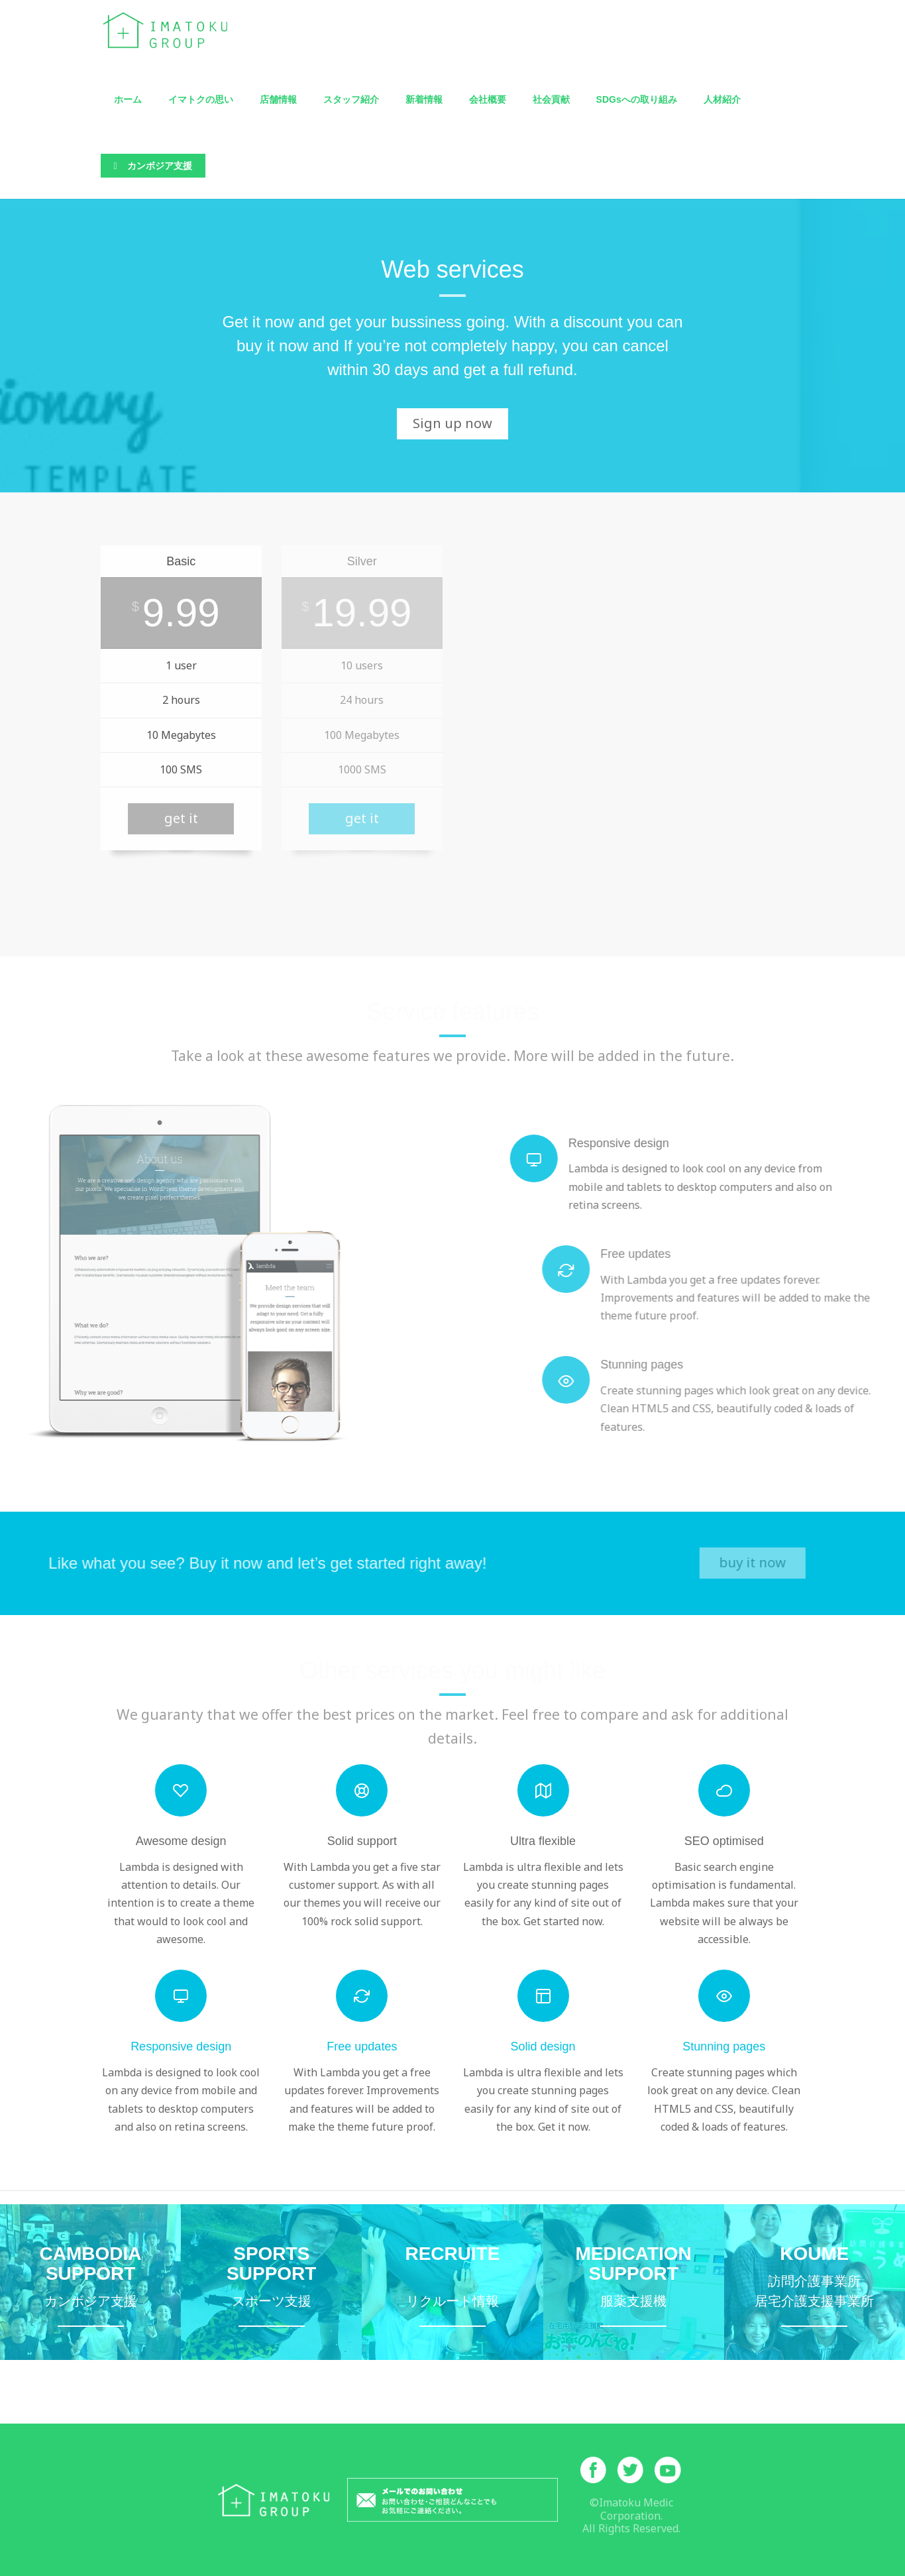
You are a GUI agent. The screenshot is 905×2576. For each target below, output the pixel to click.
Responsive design (181, 2046)
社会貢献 (551, 99)
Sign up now (452, 423)
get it (181, 818)
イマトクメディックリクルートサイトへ (452, 2282)
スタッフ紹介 (351, 99)
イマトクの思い (200, 99)
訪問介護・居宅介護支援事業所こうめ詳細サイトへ (814, 2282)
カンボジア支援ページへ (90, 2282)
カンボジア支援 (153, 165)
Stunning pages (723, 2046)
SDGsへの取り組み (636, 99)
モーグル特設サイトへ (271, 2282)
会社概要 (487, 99)
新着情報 (424, 99)
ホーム (128, 99)
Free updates (362, 2046)
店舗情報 (278, 99)
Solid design (543, 2046)
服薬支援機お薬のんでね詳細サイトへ (633, 2282)
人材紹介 (722, 99)
